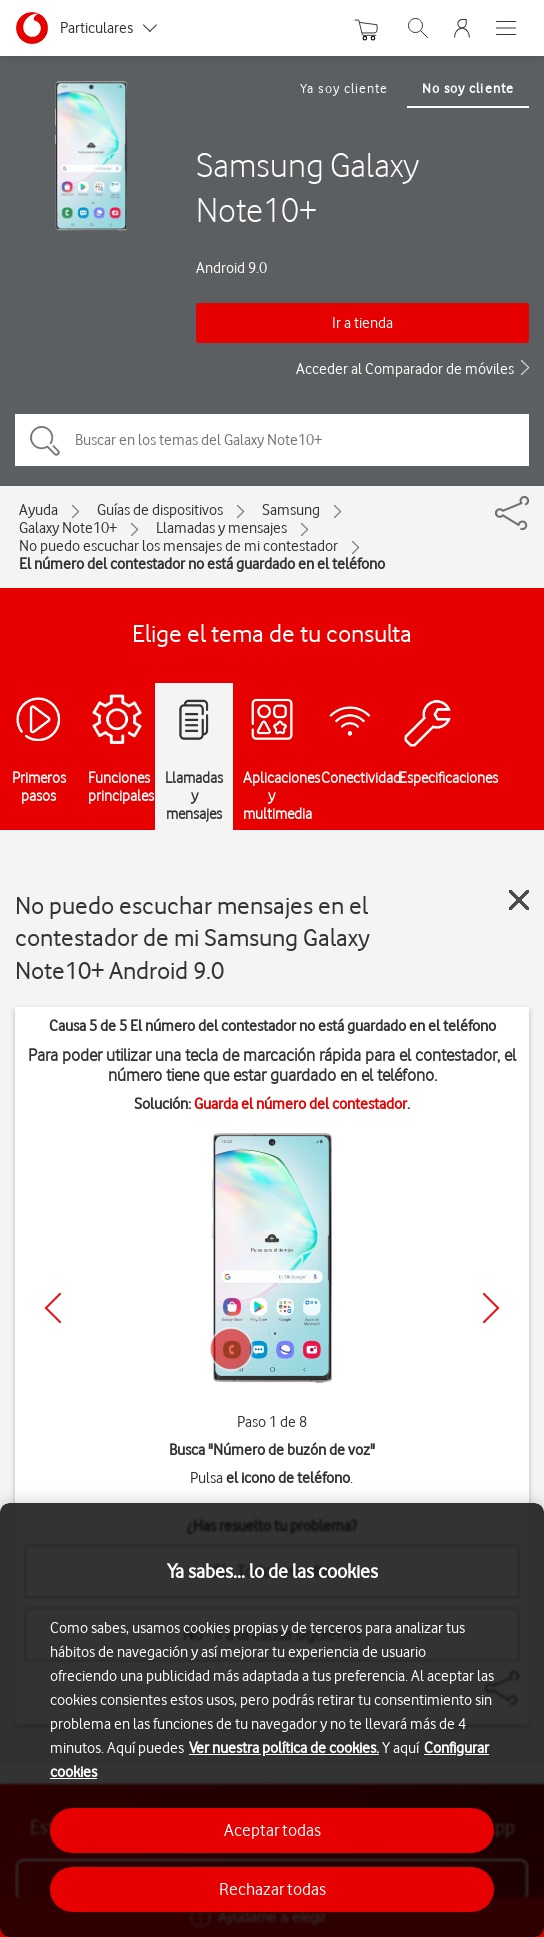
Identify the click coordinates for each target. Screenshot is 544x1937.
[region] (272, 1720)
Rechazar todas (272, 1889)
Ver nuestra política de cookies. (284, 1748)
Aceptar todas (272, 1830)
